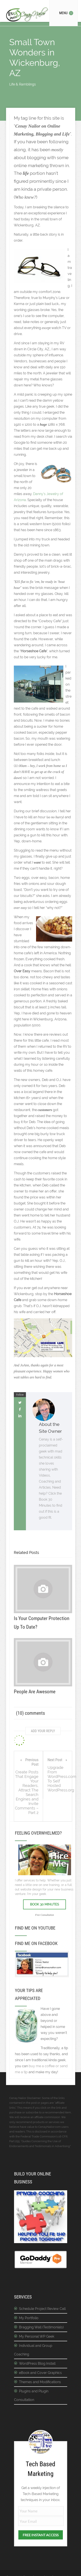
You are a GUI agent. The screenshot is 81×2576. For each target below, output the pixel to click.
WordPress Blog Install (37, 2363)
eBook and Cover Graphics (40, 2373)
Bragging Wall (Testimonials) (41, 2327)
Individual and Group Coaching (33, 2350)
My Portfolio (28, 2318)
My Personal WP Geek (36, 2336)
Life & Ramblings (22, 84)
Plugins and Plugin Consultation (31, 2395)
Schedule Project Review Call (42, 2309)
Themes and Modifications (40, 2382)
